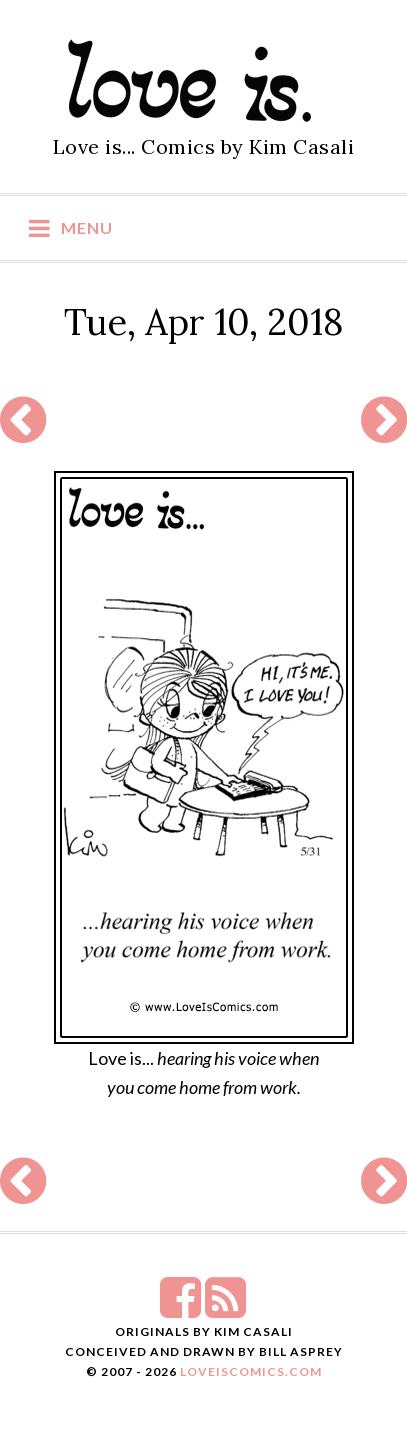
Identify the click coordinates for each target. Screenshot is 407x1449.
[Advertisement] (203, 421)
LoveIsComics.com (251, 1371)
